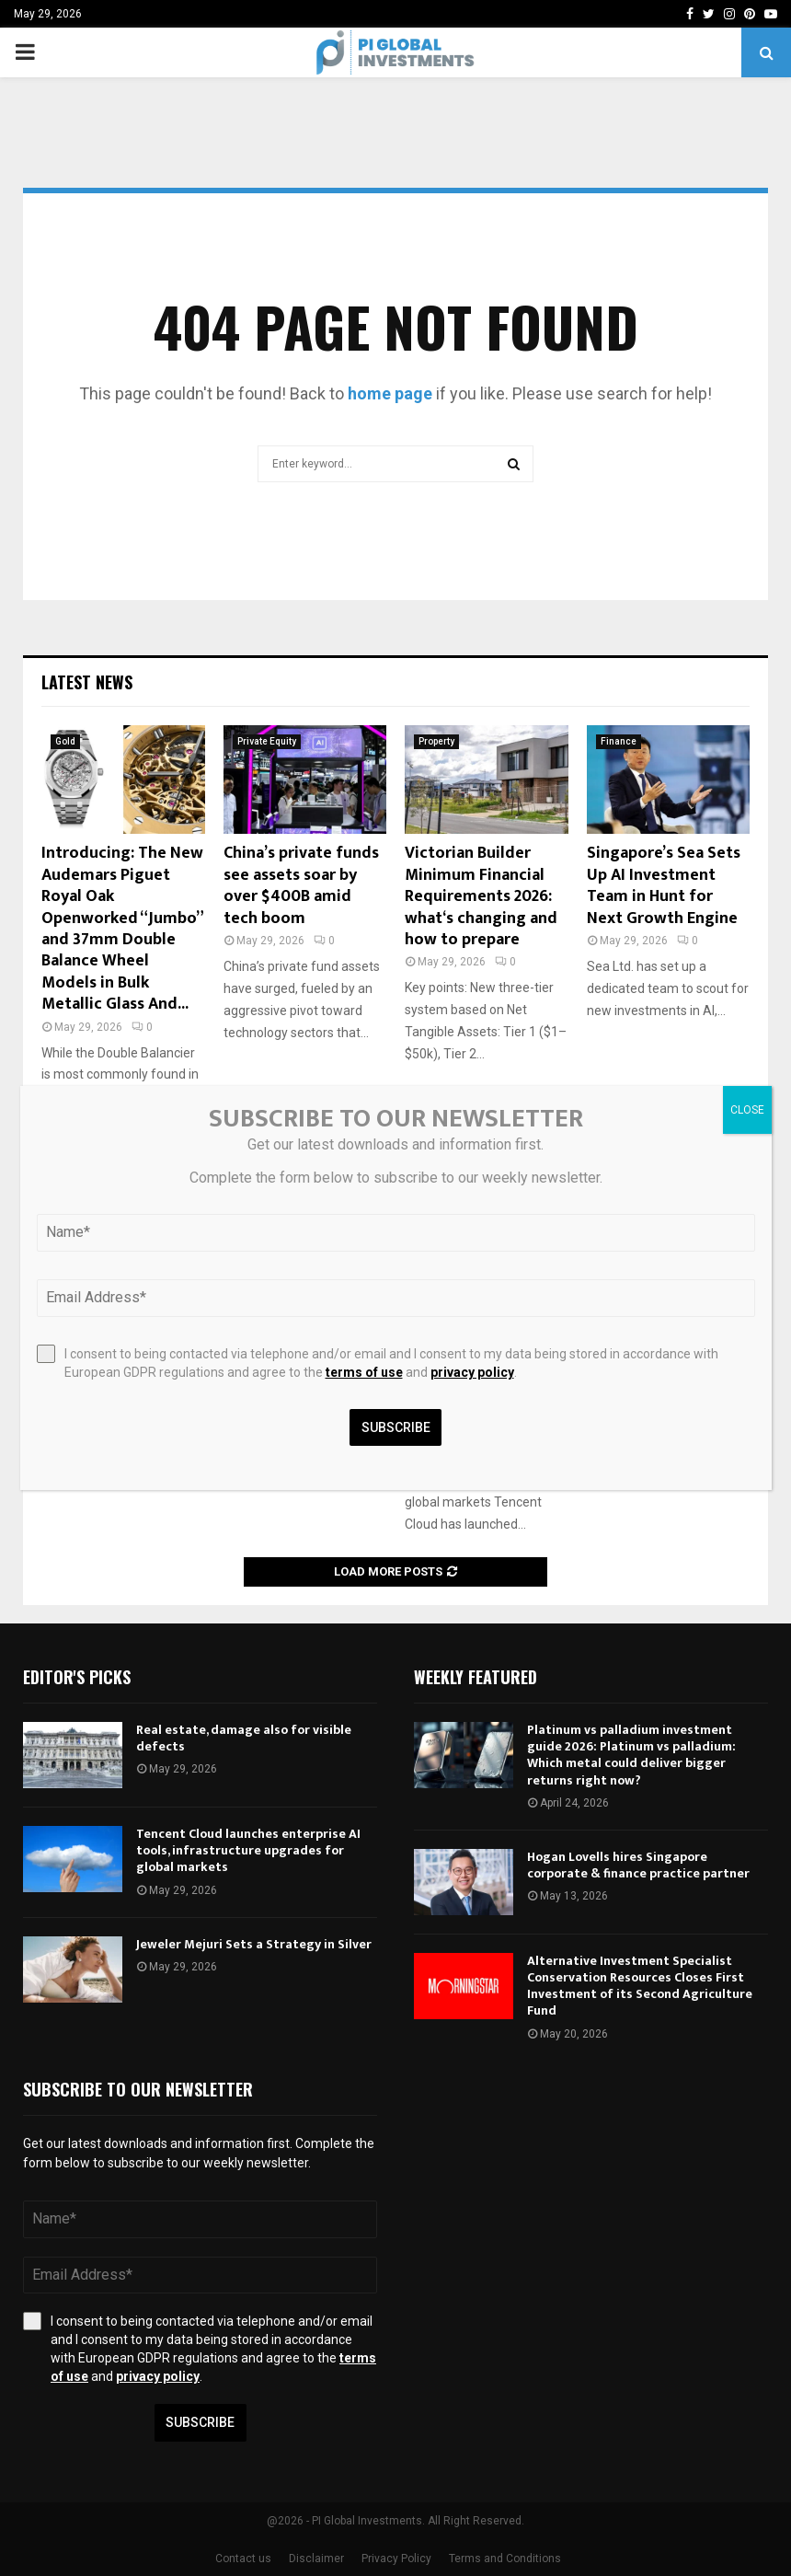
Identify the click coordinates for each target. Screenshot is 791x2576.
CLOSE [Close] (747, 1109)
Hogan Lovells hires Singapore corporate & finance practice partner (638, 1865)
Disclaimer (316, 2558)
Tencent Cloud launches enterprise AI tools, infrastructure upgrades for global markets (248, 1850)
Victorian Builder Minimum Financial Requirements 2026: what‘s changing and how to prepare (481, 896)
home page (390, 393)
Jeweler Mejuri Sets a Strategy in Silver (254, 1944)
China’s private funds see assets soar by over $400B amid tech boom (301, 885)
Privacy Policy (396, 2558)
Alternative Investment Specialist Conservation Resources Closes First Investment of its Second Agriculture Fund (639, 1986)
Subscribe (200, 2422)
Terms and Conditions (505, 2558)
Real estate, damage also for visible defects (243, 1738)
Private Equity (266, 741)
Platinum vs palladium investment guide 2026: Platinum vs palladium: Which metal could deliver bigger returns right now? (631, 1755)
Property (436, 741)
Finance (618, 741)
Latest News (86, 682)
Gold (65, 741)
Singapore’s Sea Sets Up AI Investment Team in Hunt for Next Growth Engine (663, 885)
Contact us (243, 2558)
